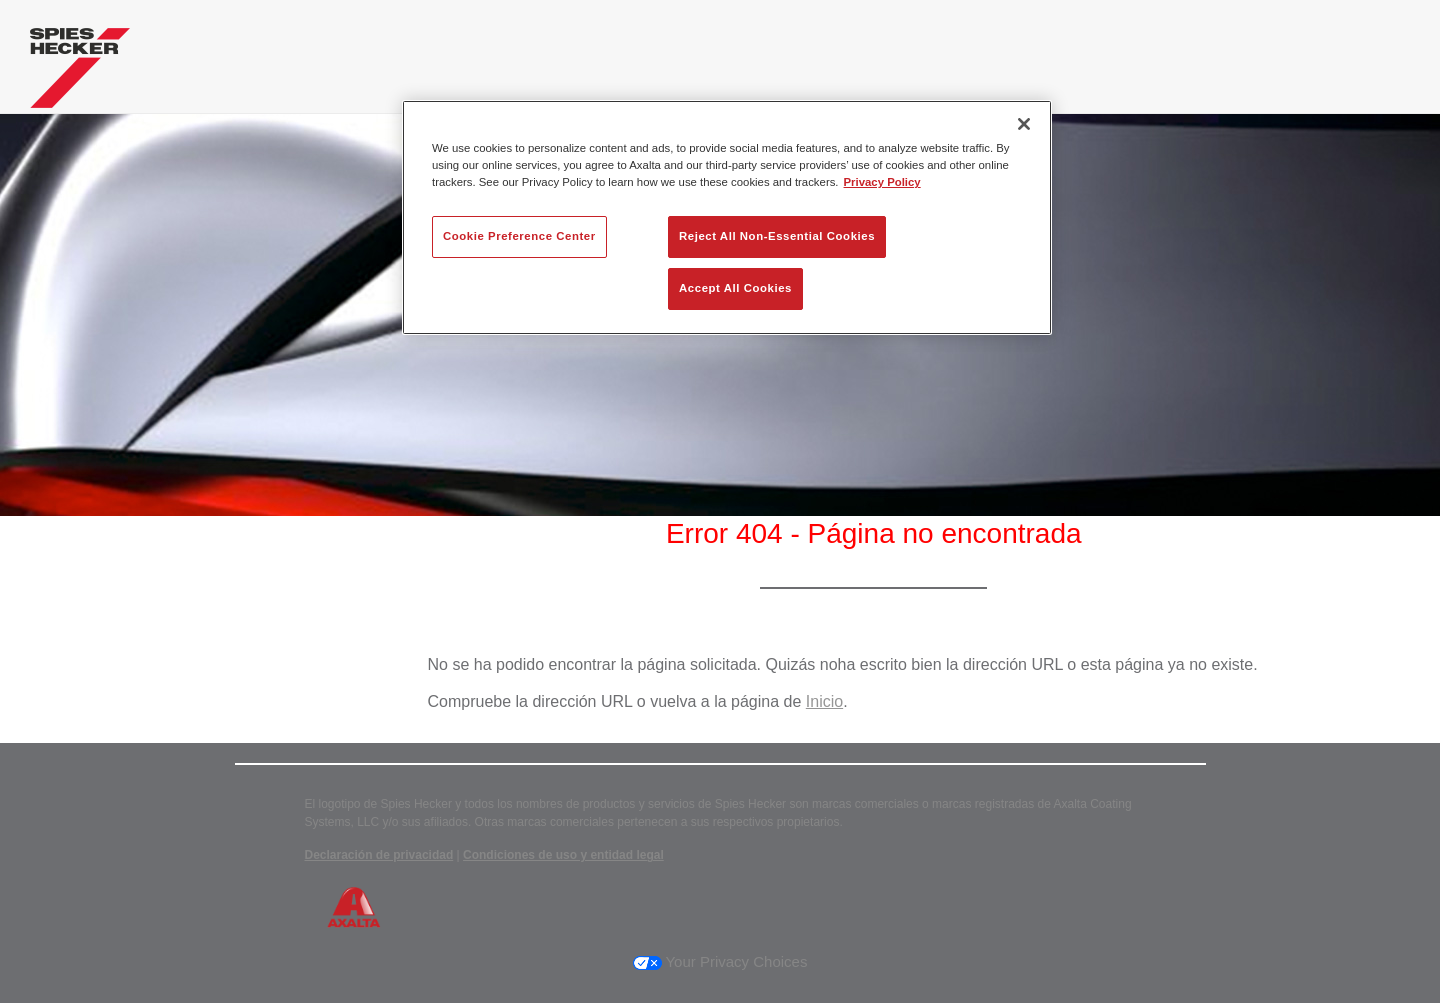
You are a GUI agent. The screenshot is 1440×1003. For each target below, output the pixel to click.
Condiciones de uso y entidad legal (563, 855)
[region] (727, 217)
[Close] (1024, 124)
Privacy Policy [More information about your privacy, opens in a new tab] (882, 182)
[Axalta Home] (80, 73)
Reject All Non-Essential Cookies (777, 236)
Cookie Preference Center (519, 236)
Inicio (824, 701)
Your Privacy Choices (720, 961)
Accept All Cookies (735, 288)
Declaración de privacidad (379, 855)
